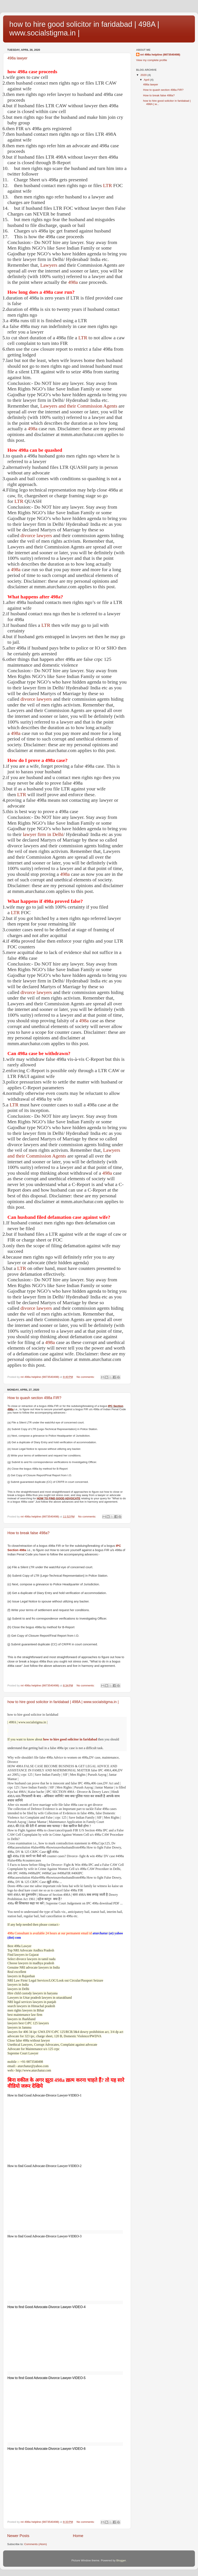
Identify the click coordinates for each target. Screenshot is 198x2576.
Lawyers (48, 265)
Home (78, 2536)
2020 (143, 75)
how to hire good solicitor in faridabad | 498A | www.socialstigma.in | (63, 1702)
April (147, 79)
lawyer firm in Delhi (43, 834)
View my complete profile (151, 60)
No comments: (86, 1376)
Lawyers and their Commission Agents (78, 406)
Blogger (121, 2560)
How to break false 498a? (28, 1533)
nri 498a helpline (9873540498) (160, 54)
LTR (107, 185)
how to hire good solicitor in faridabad (70, 1739)
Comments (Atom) (35, 2544)
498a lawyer (17, 58)
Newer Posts (18, 2536)
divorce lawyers (36, 535)
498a (73, 282)
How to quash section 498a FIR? (34, 1398)
